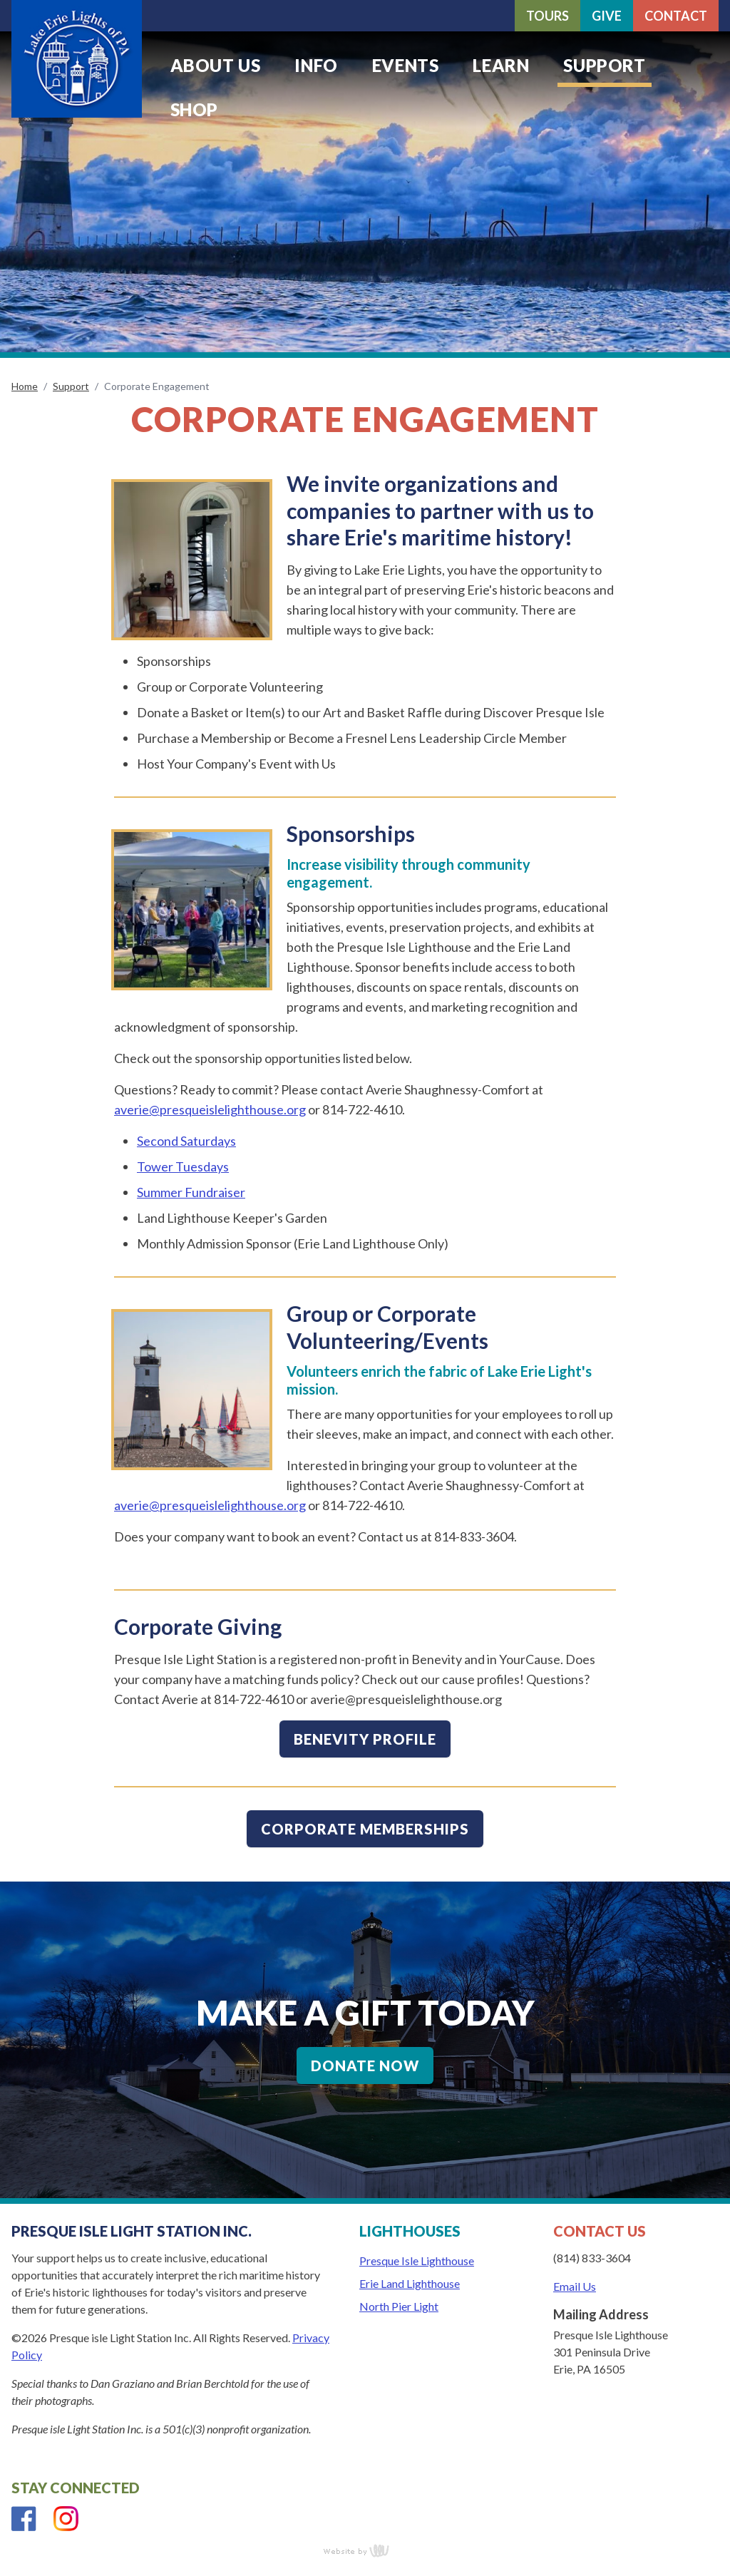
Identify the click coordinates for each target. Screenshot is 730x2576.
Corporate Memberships (365, 1828)
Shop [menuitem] (194, 109)
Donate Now (365, 2065)
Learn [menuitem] (501, 65)
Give (607, 16)
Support (71, 386)
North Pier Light (398, 2306)
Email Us (574, 2286)
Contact (675, 16)
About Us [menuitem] (215, 65)
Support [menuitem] (604, 65)
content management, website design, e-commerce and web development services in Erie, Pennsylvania (365, 2550)
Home (24, 386)
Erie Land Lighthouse (409, 2283)
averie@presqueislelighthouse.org (210, 1109)
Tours (547, 16)
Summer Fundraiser (191, 1192)
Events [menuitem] (405, 65)
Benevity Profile (365, 1739)
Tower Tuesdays (183, 1166)
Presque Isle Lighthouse (416, 2260)
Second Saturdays (186, 1141)
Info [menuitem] (315, 65)
